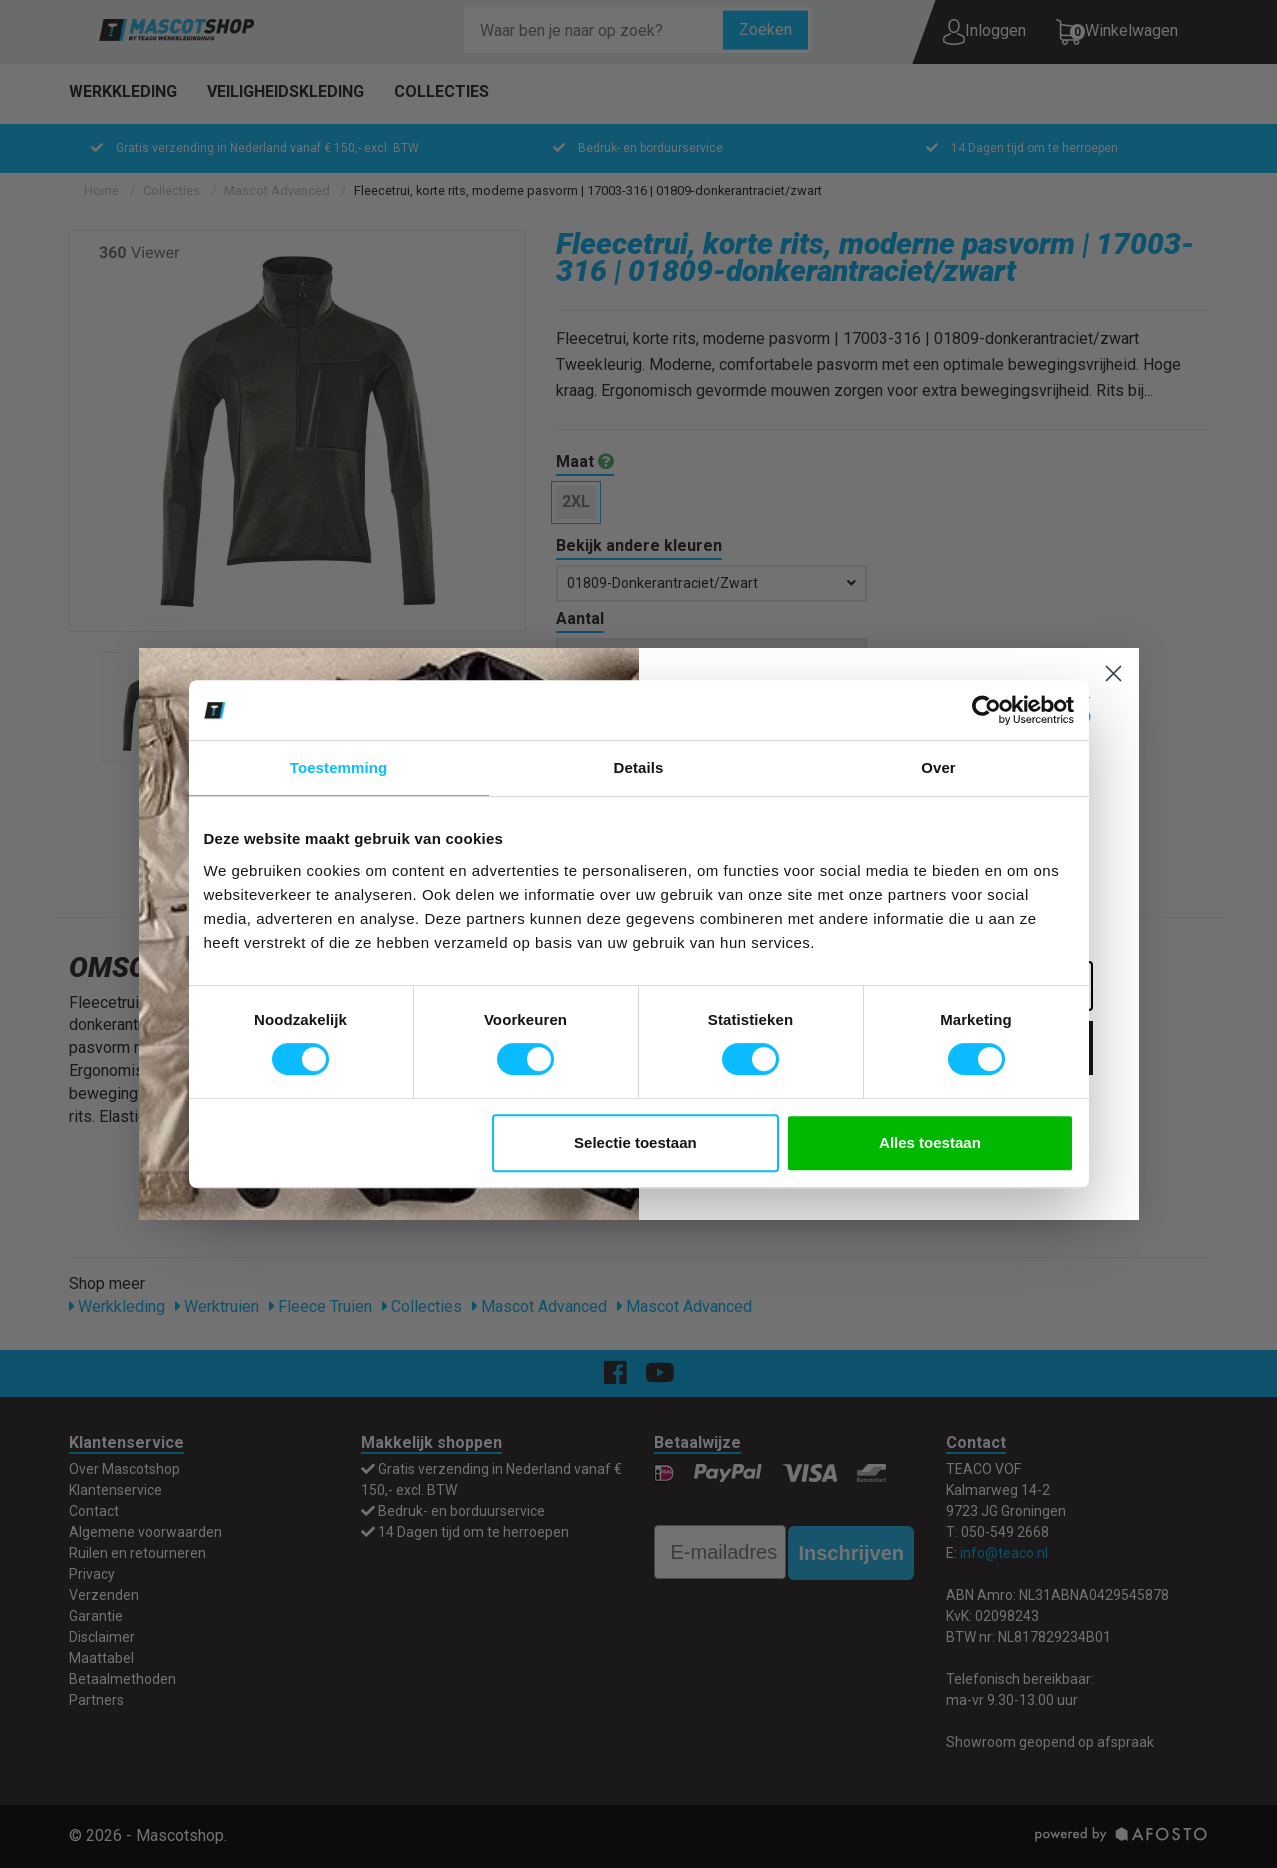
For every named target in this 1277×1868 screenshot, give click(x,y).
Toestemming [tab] (339, 767)
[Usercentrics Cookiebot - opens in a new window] (986, 710)
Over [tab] (938, 767)
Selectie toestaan (635, 1142)
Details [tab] (639, 767)
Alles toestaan (930, 1142)
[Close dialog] (1113, 673)
